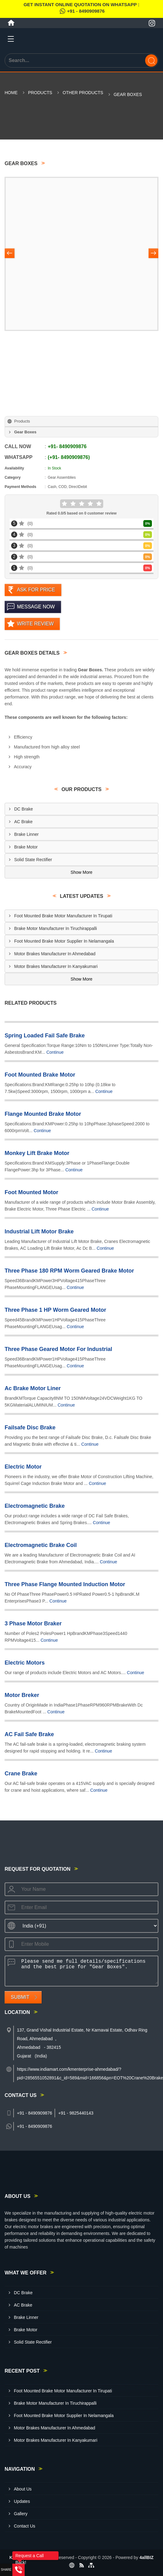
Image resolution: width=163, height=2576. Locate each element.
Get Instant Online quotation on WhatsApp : (81, 8)
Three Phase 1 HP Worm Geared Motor (55, 1310)
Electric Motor (23, 1467)
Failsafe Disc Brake (30, 1427)
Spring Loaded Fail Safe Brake (45, 1035)
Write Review (35, 623)
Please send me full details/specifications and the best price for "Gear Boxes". (88, 1970)
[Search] (151, 60)
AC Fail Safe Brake (29, 1734)
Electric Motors (25, 1663)
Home (11, 92)
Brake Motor (26, 846)
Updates (22, 2501)
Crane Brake (21, 1773)
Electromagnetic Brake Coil (41, 1545)
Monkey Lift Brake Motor (37, 1153)
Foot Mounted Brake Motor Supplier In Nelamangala (64, 941)
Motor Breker (22, 1695)
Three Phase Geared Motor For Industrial (58, 1349)
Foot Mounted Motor (31, 1192)
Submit (20, 1997)
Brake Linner (26, 834)
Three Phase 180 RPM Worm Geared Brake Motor (69, 1271)
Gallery (20, 2513)
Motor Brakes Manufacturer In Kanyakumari (56, 966)
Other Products (83, 92)
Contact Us (24, 2526)
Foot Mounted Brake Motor (40, 1075)
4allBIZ (147, 2557)
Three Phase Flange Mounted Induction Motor (65, 1584)
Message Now (36, 606)
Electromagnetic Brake (35, 1506)
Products (40, 92)
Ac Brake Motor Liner (33, 1388)
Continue (54, 1052)
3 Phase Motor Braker (33, 1623)
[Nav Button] (9, 254)
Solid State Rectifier (33, 859)
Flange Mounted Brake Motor (43, 1114)
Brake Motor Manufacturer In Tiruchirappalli (55, 928)
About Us (23, 2488)
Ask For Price (36, 589)
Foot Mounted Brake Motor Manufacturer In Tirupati (63, 915)
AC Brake (23, 821)
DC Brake (23, 809)
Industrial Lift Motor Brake (39, 1231)
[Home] (11, 23)
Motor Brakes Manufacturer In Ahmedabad (55, 953)
